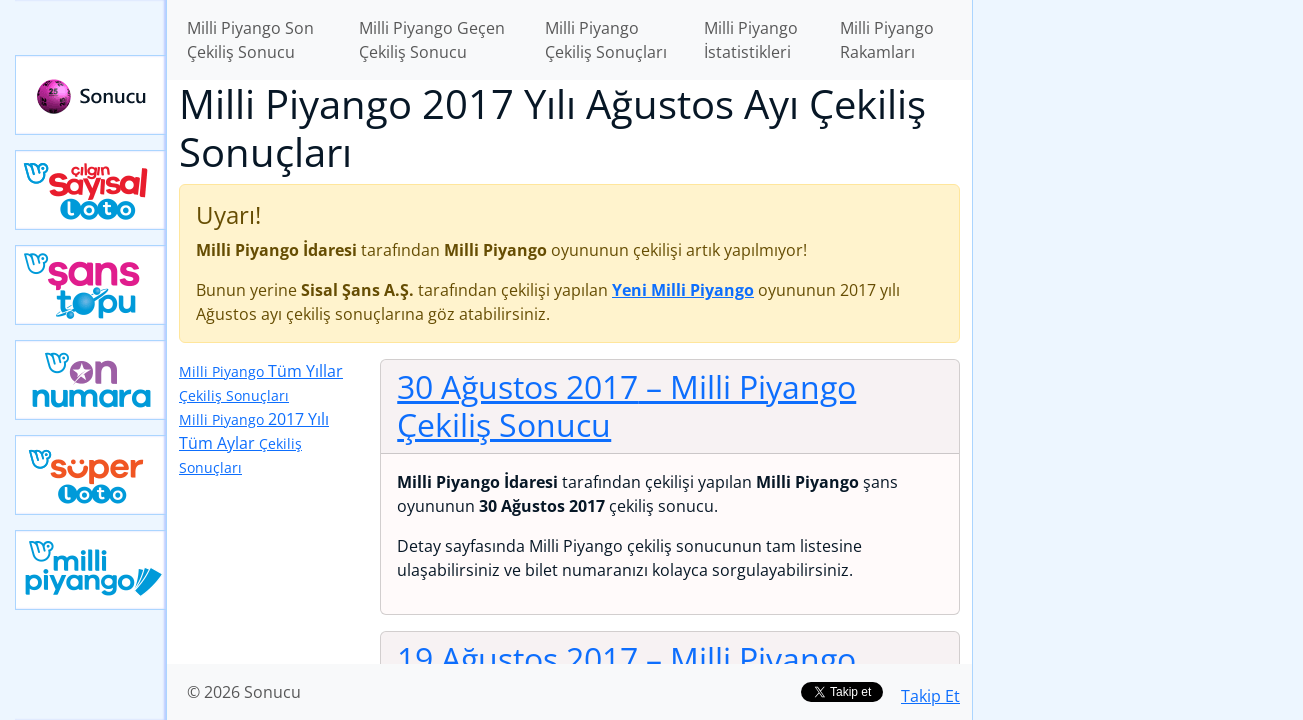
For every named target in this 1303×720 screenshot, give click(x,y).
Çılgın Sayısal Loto (91, 190)
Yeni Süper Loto (91, 475)
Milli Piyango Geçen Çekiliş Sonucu (432, 40)
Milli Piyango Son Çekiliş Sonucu (250, 40)
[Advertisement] (1138, 316)
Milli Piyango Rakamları (887, 40)
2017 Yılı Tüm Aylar (254, 442)
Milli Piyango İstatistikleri (751, 40)
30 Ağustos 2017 (626, 405)
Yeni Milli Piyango (91, 570)
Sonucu (91, 95)
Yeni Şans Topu (91, 285)
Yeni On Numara (91, 380)
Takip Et (930, 696)
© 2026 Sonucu (244, 692)
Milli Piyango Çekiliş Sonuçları (606, 40)
